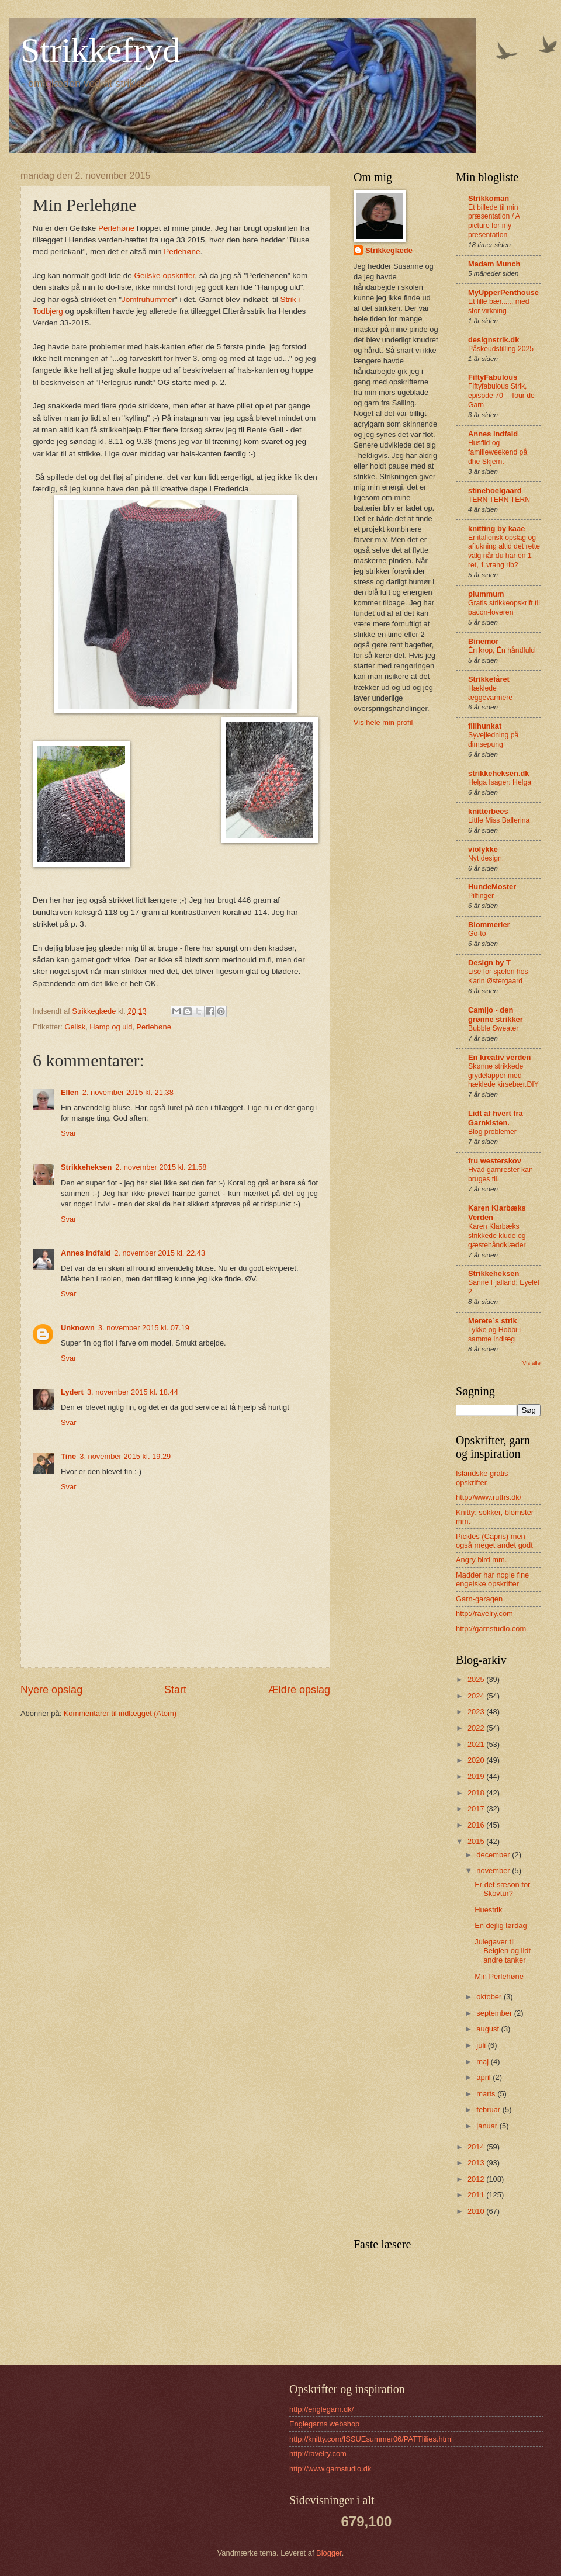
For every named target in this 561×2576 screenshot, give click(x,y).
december (494, 1854)
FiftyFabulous (492, 377)
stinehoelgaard (495, 490)
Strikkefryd (100, 50)
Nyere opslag (51, 1690)
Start (175, 1690)
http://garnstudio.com (491, 1628)
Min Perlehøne (499, 1976)
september (495, 2013)
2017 (477, 1808)
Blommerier (489, 924)
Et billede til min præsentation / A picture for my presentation (494, 221)
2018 (477, 1792)
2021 (477, 1744)
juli (481, 2045)
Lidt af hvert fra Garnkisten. (495, 1118)
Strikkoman (488, 198)
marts (486, 2093)
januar (487, 2125)
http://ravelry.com (484, 1613)
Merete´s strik (492, 1320)
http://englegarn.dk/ (321, 2409)
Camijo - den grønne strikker (495, 1015)
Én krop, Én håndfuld (501, 650)
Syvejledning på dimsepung (493, 739)
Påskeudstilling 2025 (501, 349)
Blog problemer (492, 1132)
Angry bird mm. (481, 1559)
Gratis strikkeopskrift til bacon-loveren (504, 607)
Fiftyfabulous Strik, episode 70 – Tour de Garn (501, 395)
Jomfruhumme (147, 299)
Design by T (489, 962)
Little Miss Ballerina (498, 820)
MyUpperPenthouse (503, 292)
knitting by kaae (496, 528)
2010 (477, 2211)
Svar (68, 1133)
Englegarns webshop (324, 2423)
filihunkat (484, 726)
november (494, 1870)
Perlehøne (116, 228)
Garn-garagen (479, 1598)
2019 (477, 1776)
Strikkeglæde (389, 250)
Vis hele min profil (383, 722)
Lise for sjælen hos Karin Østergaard (498, 976)
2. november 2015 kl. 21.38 (128, 1092)
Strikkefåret (489, 679)
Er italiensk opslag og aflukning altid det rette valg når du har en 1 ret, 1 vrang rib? (504, 551)
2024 (477, 1695)
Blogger (329, 2553)
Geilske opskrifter (164, 275)
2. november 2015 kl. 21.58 (160, 1167)
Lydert (72, 1392)
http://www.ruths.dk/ (488, 1497)
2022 (477, 1728)
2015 (477, 1841)
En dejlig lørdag (501, 1925)
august (488, 2028)
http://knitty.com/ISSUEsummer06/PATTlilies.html (371, 2439)
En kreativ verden (499, 1057)
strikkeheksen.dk (498, 773)
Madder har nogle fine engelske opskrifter (492, 1579)
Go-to (477, 934)
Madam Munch (494, 263)
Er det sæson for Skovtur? (502, 1889)
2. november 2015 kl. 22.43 (159, 1253)
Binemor (483, 641)
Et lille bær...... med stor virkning (498, 306)
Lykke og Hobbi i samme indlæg (494, 1334)
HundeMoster (492, 886)
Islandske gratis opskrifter (482, 1477)
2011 (477, 2194)
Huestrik (488, 1909)
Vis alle (531, 1363)
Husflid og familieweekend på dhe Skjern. (497, 452)
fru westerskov (494, 1160)
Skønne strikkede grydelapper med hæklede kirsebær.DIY (503, 1075)
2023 (477, 1711)
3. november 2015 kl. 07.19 (143, 1327)
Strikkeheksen (86, 1167)
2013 (477, 2162)
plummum (486, 594)
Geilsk (74, 1026)
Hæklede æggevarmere (490, 693)
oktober (490, 1996)
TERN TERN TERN (499, 499)
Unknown (78, 1327)
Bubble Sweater (493, 1028)
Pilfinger (481, 896)
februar (489, 2109)
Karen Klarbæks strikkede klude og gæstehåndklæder (497, 1235)
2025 (477, 1679)
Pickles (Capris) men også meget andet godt (494, 1540)
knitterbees (488, 811)
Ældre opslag (299, 1690)
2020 (477, 1760)
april (484, 2077)
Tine (68, 1456)
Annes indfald (85, 1253)
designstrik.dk (493, 339)
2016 (477, 1825)
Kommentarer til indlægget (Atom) (120, 1713)
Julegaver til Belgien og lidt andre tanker (503, 1950)
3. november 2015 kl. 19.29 (125, 1456)
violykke (483, 849)
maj (483, 2061)
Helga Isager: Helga (499, 782)
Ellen (70, 1092)
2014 (477, 2146)
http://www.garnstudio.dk (330, 2468)
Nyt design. (486, 858)
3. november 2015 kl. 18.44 (132, 1392)
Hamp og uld (110, 1026)
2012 (477, 2179)
